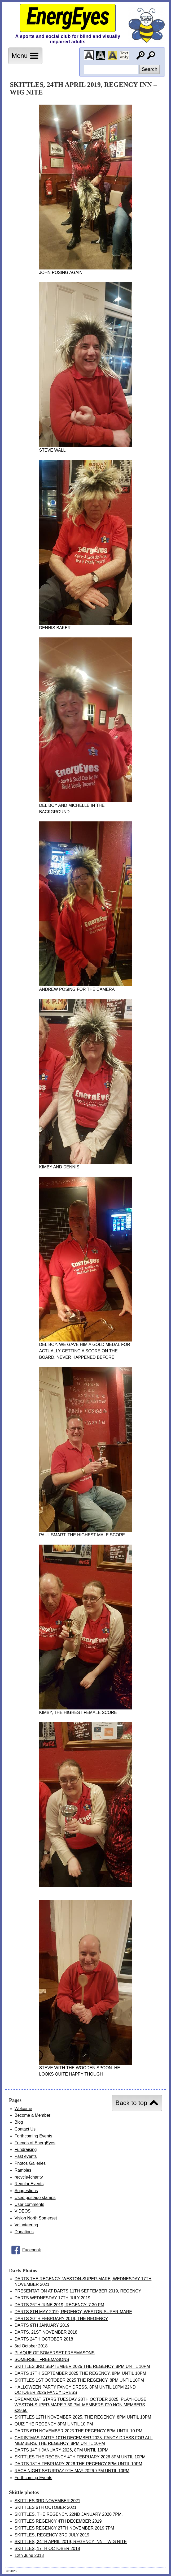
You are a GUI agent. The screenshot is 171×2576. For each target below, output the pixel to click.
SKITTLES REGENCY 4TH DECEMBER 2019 (58, 2521)
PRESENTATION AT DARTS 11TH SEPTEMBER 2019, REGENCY (78, 2291)
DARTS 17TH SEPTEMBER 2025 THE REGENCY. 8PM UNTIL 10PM (80, 2373)
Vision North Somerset (36, 2218)
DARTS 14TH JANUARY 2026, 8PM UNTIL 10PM (61, 2450)
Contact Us (25, 2129)
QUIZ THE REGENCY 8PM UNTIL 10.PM (54, 2424)
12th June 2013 (29, 2555)
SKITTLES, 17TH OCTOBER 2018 (47, 2548)
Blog (19, 2122)
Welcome (23, 2108)
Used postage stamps (35, 2197)
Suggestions (26, 2190)
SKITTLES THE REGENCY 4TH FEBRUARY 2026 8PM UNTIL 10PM (80, 2457)
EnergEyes (68, 17)
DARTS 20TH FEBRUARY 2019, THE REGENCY (61, 2318)
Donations (24, 2232)
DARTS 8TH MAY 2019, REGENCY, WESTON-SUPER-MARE (73, 2311)
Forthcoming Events (33, 2136)
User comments (29, 2204)
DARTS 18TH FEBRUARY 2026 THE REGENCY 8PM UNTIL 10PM (78, 2464)
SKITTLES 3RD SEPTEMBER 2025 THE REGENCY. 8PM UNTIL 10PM (82, 2366)
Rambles (23, 2170)
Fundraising (26, 2149)
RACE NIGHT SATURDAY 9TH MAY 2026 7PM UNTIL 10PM (72, 2470)
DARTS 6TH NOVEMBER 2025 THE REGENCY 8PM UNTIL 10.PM (78, 2431)
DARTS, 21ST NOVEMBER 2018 (46, 2332)
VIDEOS (22, 2211)
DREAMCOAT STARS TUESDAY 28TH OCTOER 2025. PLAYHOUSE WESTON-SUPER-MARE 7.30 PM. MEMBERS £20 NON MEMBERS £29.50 (80, 2405)
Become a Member (32, 2115)
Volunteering (26, 2225)
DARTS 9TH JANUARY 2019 (42, 2325)
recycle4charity (29, 2177)
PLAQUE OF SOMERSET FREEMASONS (55, 2353)
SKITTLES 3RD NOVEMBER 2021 (47, 2500)
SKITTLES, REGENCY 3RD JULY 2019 (52, 2535)
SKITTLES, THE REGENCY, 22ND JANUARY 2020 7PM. (69, 2514)
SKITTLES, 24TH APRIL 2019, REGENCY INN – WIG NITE (71, 2541)
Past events (26, 2156)
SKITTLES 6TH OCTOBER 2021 (46, 2507)
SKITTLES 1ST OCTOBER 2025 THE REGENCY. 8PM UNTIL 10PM (79, 2380)
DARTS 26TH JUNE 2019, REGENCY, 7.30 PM (59, 2305)
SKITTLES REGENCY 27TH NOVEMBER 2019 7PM (64, 2528)
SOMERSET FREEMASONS (42, 2359)
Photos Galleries (30, 2163)
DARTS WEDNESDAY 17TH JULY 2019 (52, 2298)
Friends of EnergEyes (35, 2143)
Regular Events (29, 2183)
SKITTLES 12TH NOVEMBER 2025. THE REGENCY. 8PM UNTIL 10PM (83, 2417)
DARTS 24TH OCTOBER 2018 (44, 2339)
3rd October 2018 (31, 2346)
